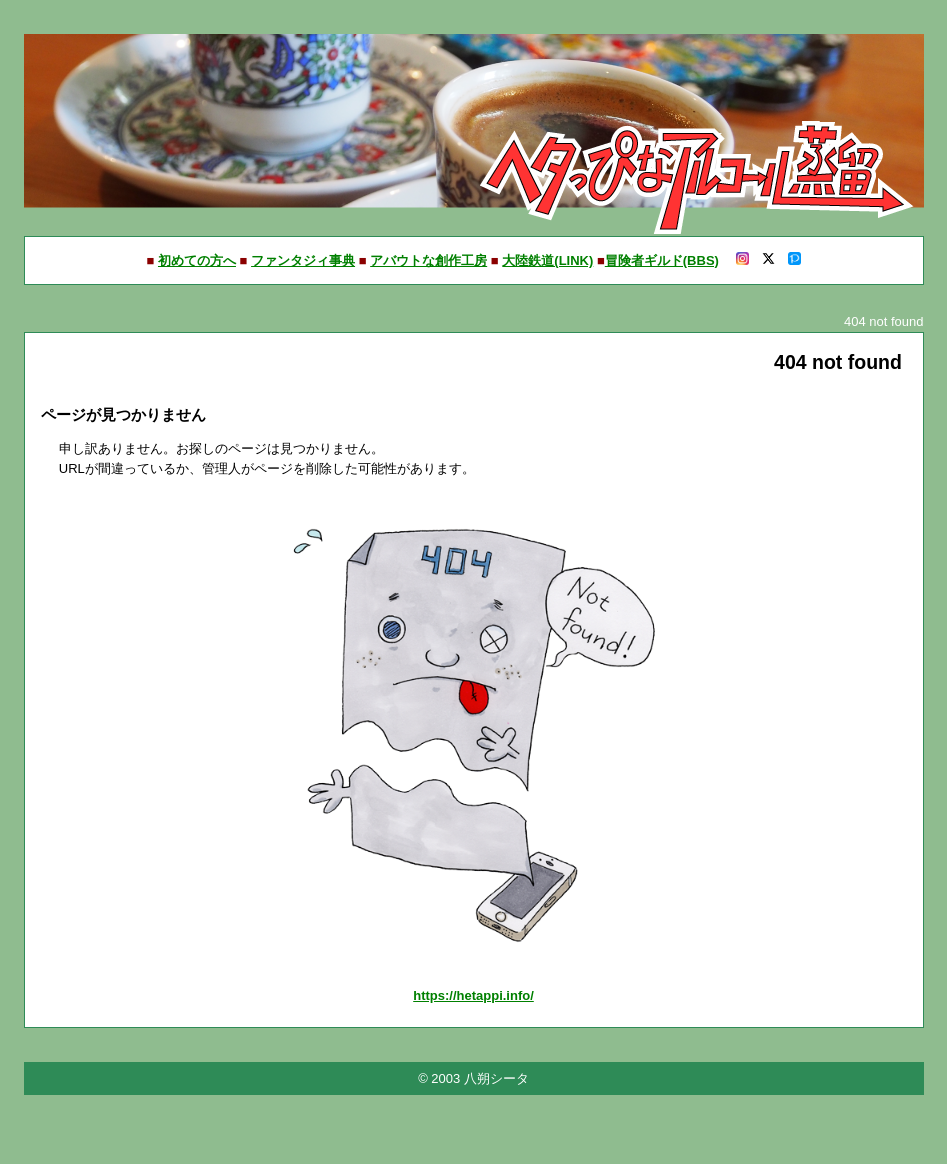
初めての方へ (197, 260)
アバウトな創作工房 (428, 260)
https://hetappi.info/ (473, 995)
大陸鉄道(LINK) (547, 260)
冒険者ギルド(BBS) (662, 260)
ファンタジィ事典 (303, 260)
